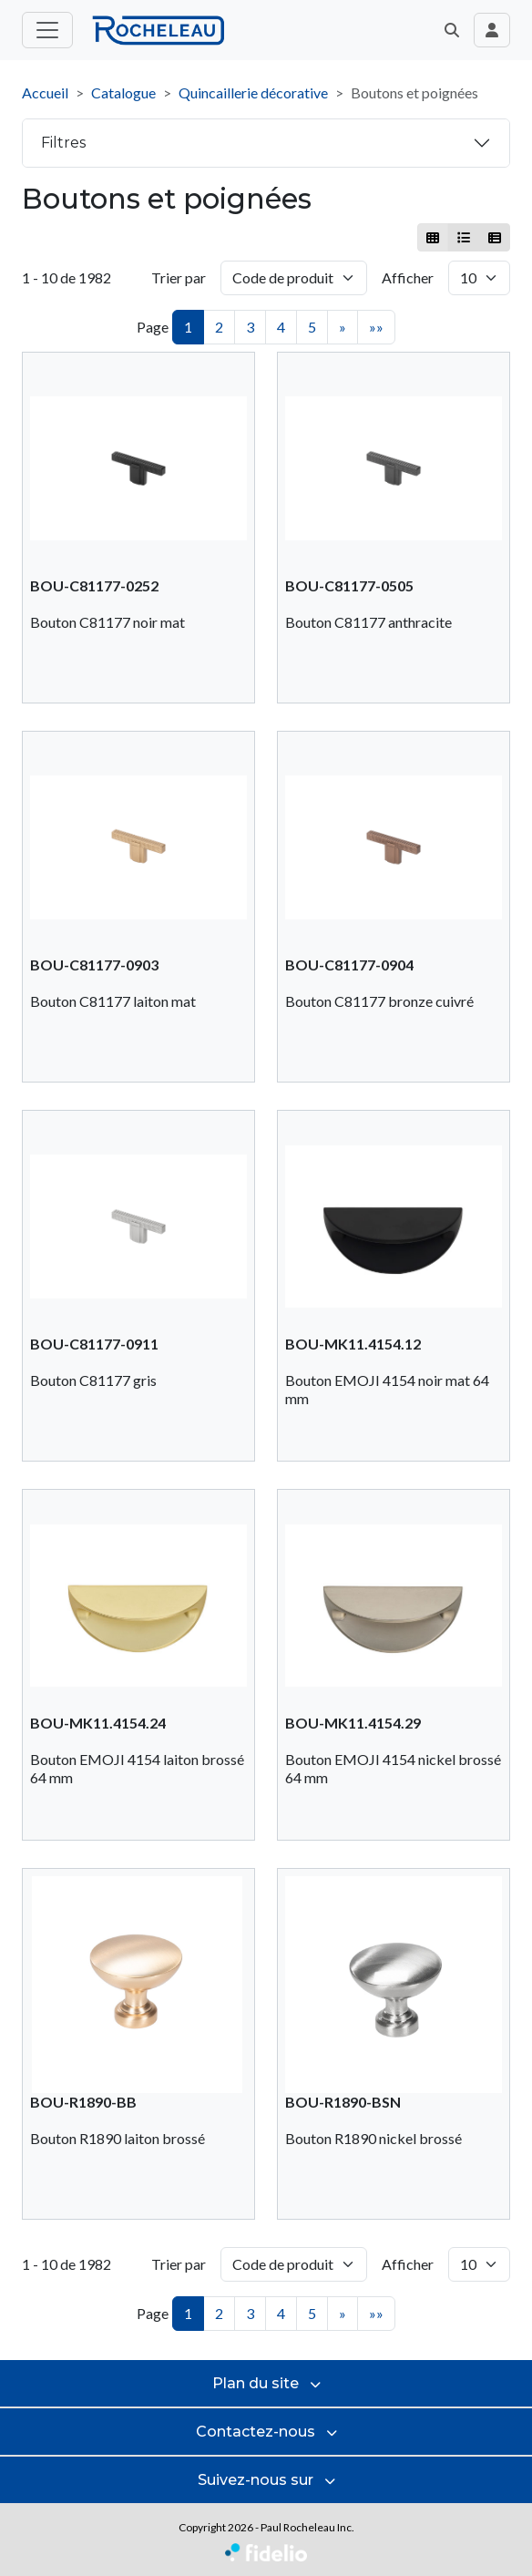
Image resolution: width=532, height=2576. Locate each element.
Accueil (45, 92)
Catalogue (123, 92)
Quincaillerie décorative (253, 92)
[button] (451, 30)
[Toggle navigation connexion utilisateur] (492, 30)
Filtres (63, 142)
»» (376, 326)
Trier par (178, 277)
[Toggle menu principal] (47, 30)
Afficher (408, 277)
